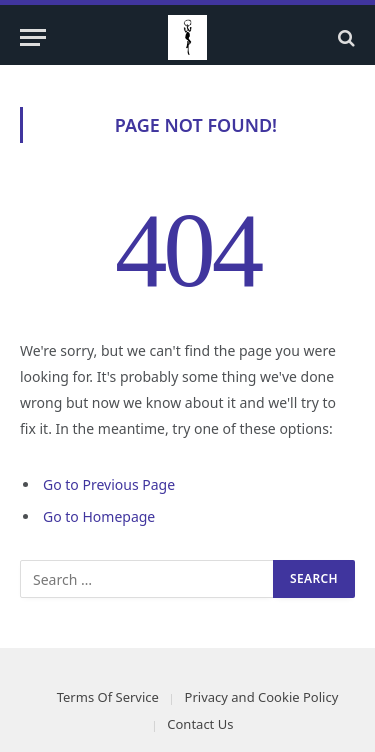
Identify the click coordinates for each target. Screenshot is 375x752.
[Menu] (33, 37)
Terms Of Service (108, 697)
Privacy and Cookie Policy (262, 697)
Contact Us (200, 724)
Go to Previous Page (109, 484)
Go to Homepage (99, 516)
